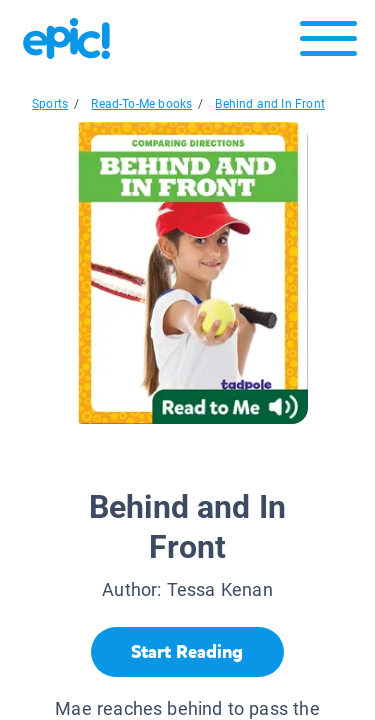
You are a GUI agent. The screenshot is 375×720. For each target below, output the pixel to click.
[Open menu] (328, 43)
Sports (50, 104)
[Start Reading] (187, 652)
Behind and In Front (269, 104)
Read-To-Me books (141, 104)
